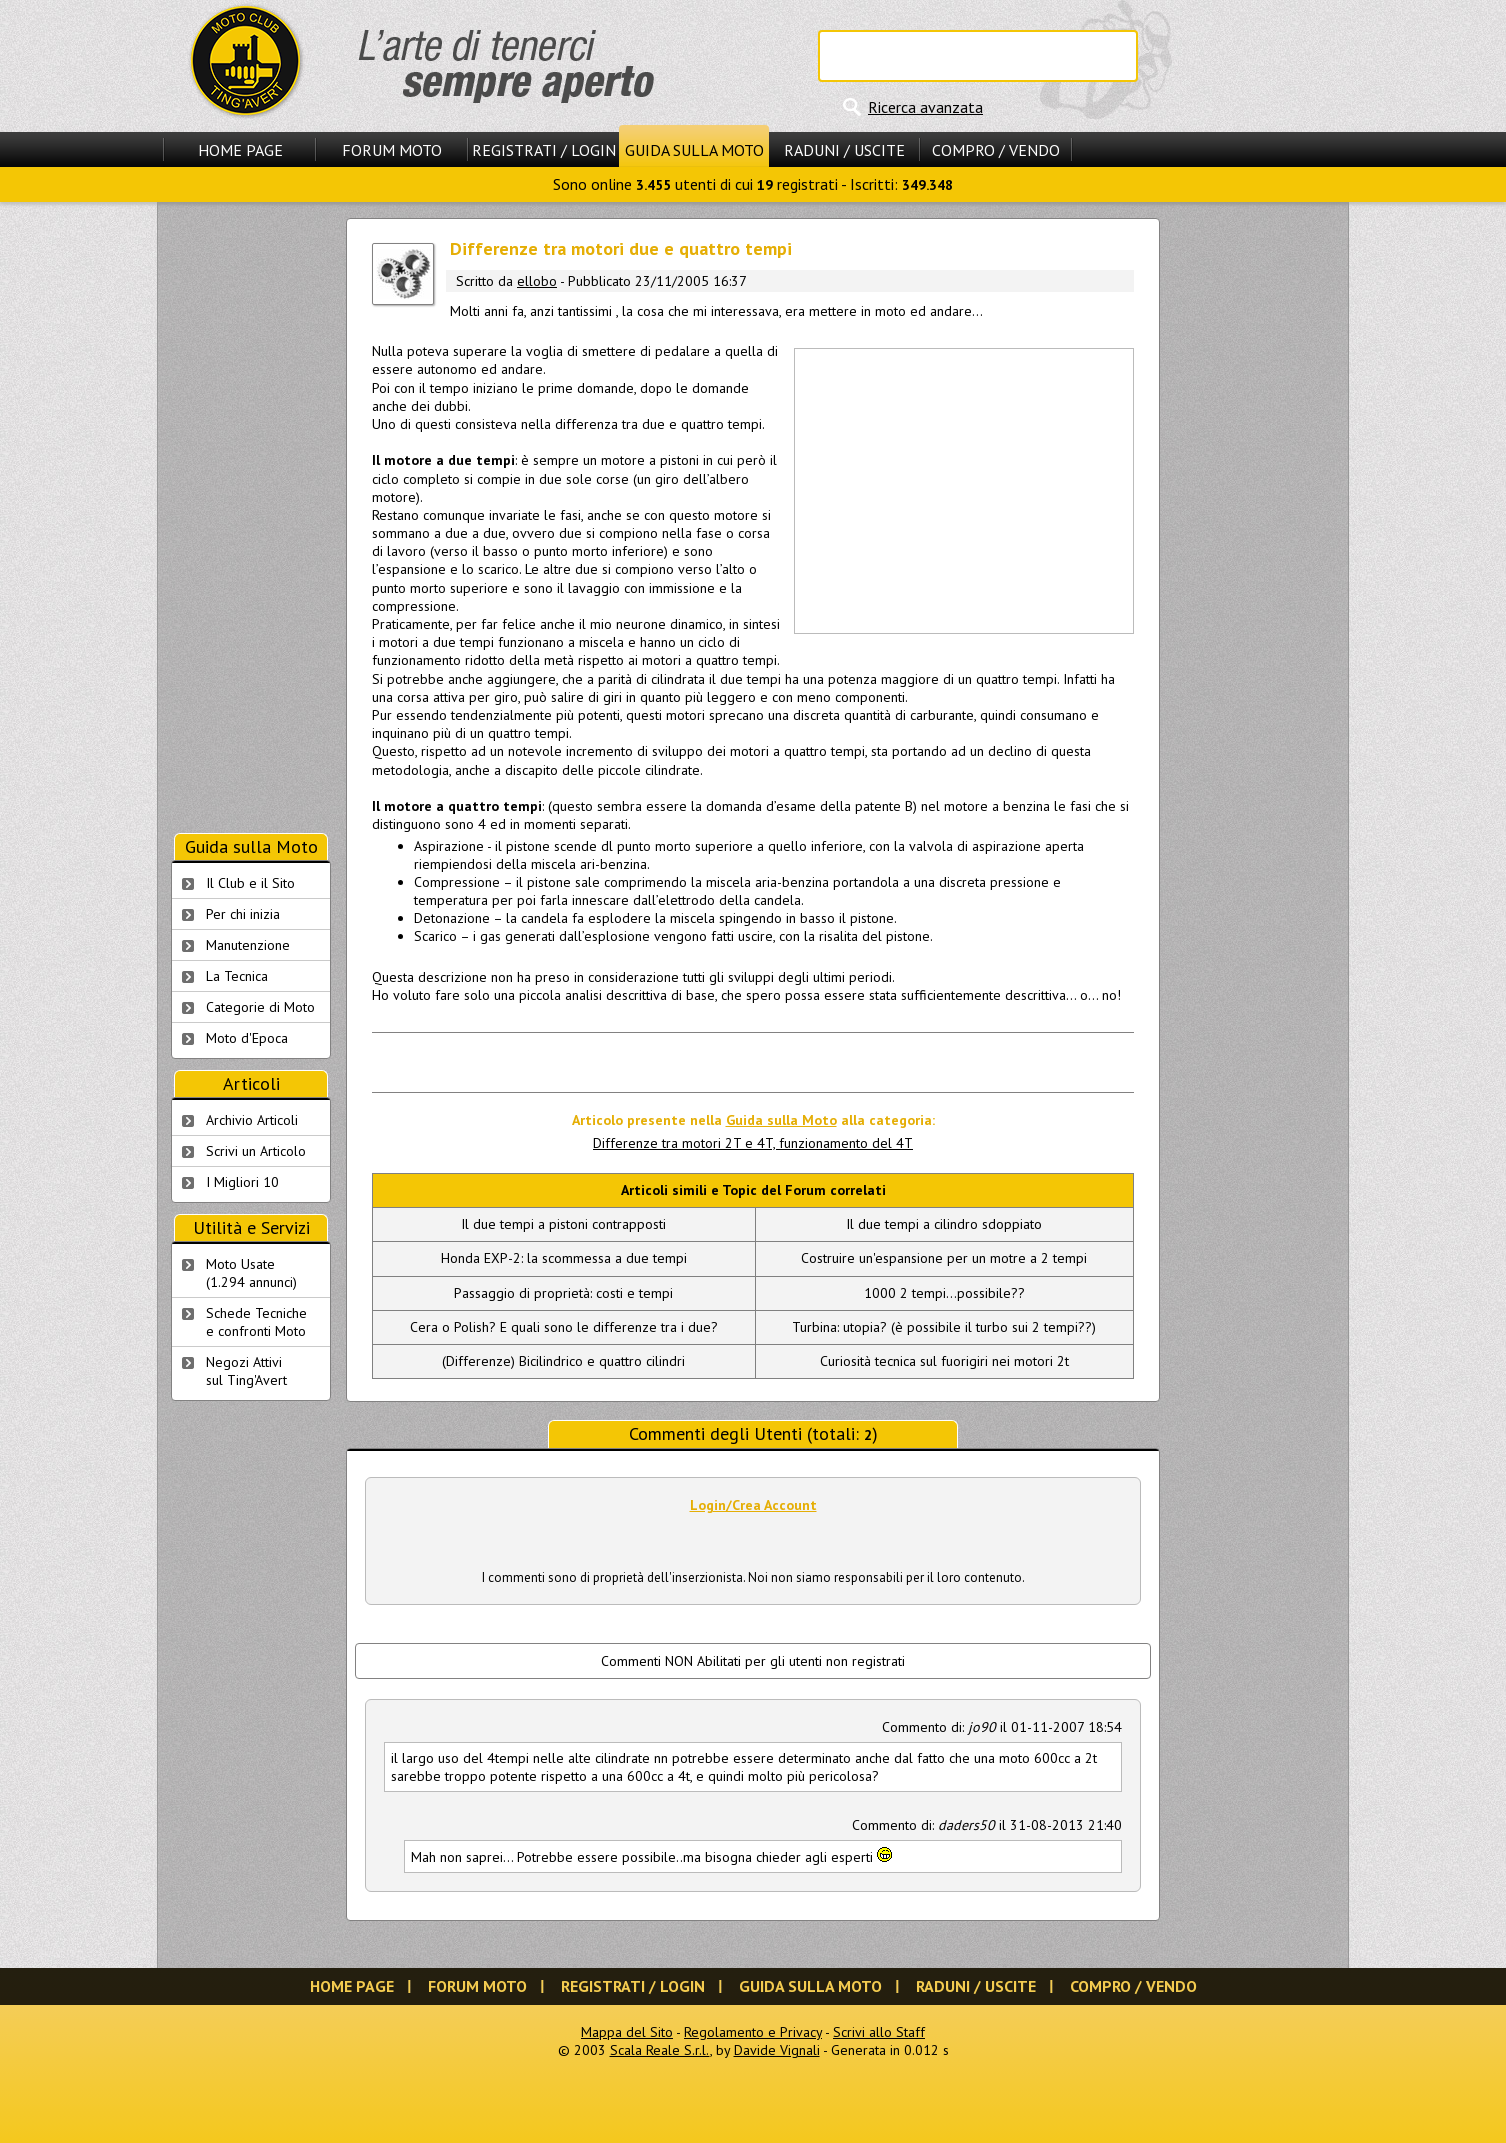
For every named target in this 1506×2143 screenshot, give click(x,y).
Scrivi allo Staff (879, 2032)
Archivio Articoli (252, 1120)
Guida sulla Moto (694, 150)
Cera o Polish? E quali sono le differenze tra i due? (564, 1327)
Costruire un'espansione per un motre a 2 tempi (944, 1258)
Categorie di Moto (260, 1007)
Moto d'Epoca (247, 1038)
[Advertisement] (963, 489)
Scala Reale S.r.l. (660, 2050)
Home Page (240, 150)
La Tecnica (237, 976)
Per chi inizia (243, 914)
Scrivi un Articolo (256, 1151)
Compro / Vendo (996, 150)
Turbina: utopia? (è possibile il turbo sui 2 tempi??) (944, 1327)
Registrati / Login (544, 150)
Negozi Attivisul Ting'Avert (246, 1371)
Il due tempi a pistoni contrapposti (563, 1224)
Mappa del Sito (627, 2032)
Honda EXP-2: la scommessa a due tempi (564, 1258)
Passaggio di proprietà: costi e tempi (563, 1293)
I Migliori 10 (242, 1182)
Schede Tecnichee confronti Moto (256, 1322)
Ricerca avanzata (925, 107)
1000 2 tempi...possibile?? (944, 1293)
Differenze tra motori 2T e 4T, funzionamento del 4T (753, 1143)
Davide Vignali (777, 2050)
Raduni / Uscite (844, 150)
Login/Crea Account (753, 1505)
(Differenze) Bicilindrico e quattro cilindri (563, 1361)
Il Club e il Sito (250, 883)
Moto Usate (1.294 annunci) (251, 1273)
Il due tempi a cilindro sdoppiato (944, 1224)
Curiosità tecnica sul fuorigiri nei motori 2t (944, 1361)
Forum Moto (392, 150)
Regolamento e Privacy (753, 2032)
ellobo (537, 281)
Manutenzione (248, 945)
